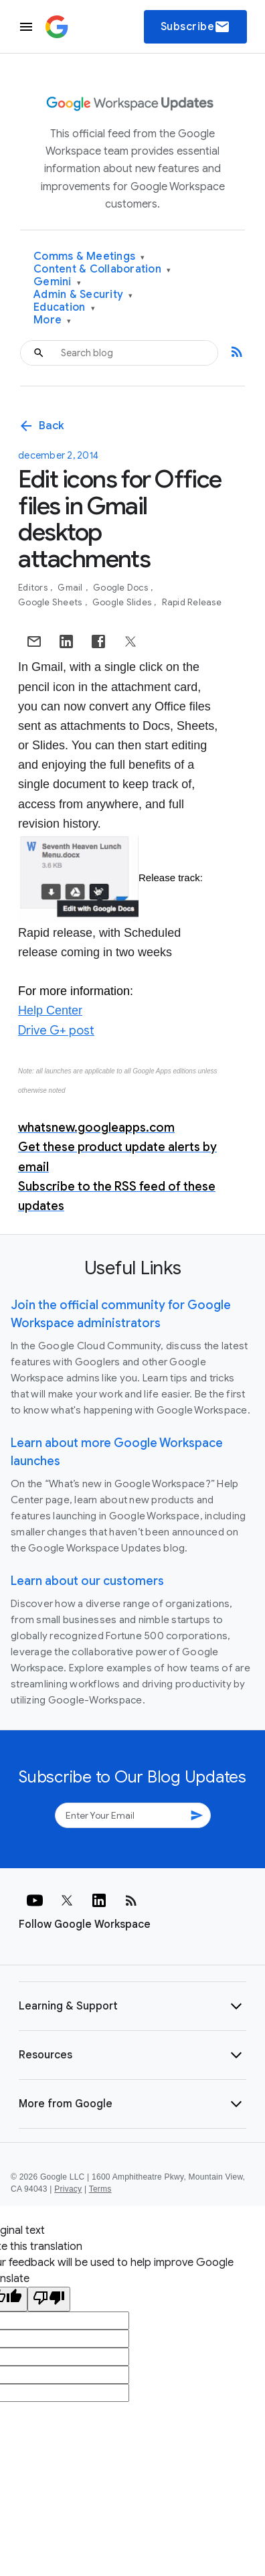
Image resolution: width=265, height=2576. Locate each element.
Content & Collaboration (102, 269)
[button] (132, 2006)
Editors (34, 587)
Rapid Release (192, 602)
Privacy (68, 2189)
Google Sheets (51, 602)
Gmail (71, 587)
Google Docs (121, 587)
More (52, 320)
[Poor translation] (48, 2299)
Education (64, 307)
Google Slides (123, 602)
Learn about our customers (87, 1581)
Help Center (50, 1010)
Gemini (57, 282)
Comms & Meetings (89, 256)
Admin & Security (83, 295)
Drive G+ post (56, 1030)
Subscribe (196, 27)
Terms (100, 2189)
